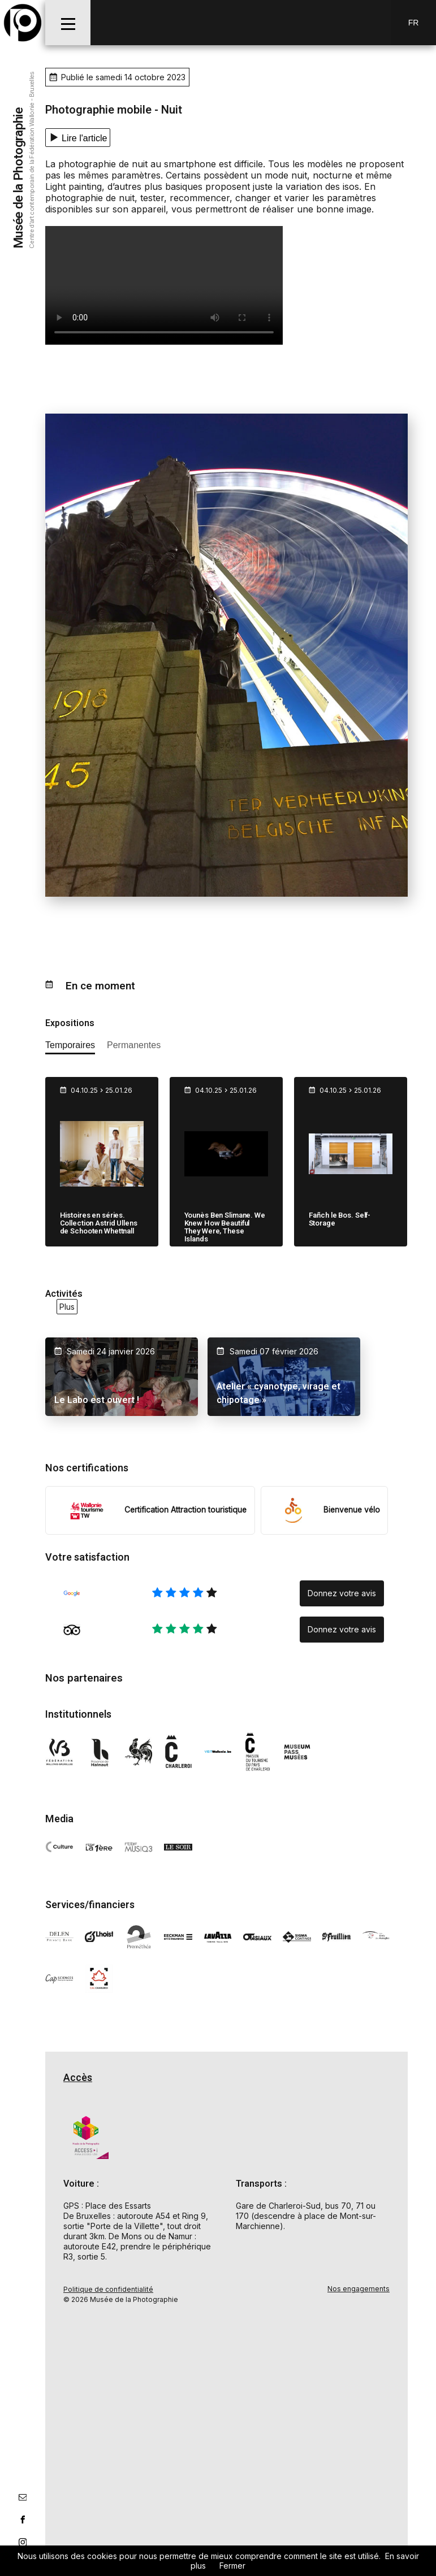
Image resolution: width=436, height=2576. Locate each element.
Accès (77, 2076)
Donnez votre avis (342, 1592)
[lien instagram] (22, 2542)
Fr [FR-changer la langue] (413, 22)
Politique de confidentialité (108, 2288)
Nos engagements (358, 2287)
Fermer (232, 2565)
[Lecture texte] (77, 137)
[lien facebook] (22, 2519)
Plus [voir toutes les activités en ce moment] (67, 1306)
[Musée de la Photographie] (22, 22)
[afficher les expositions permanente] (134, 1047)
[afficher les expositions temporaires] (70, 1047)
